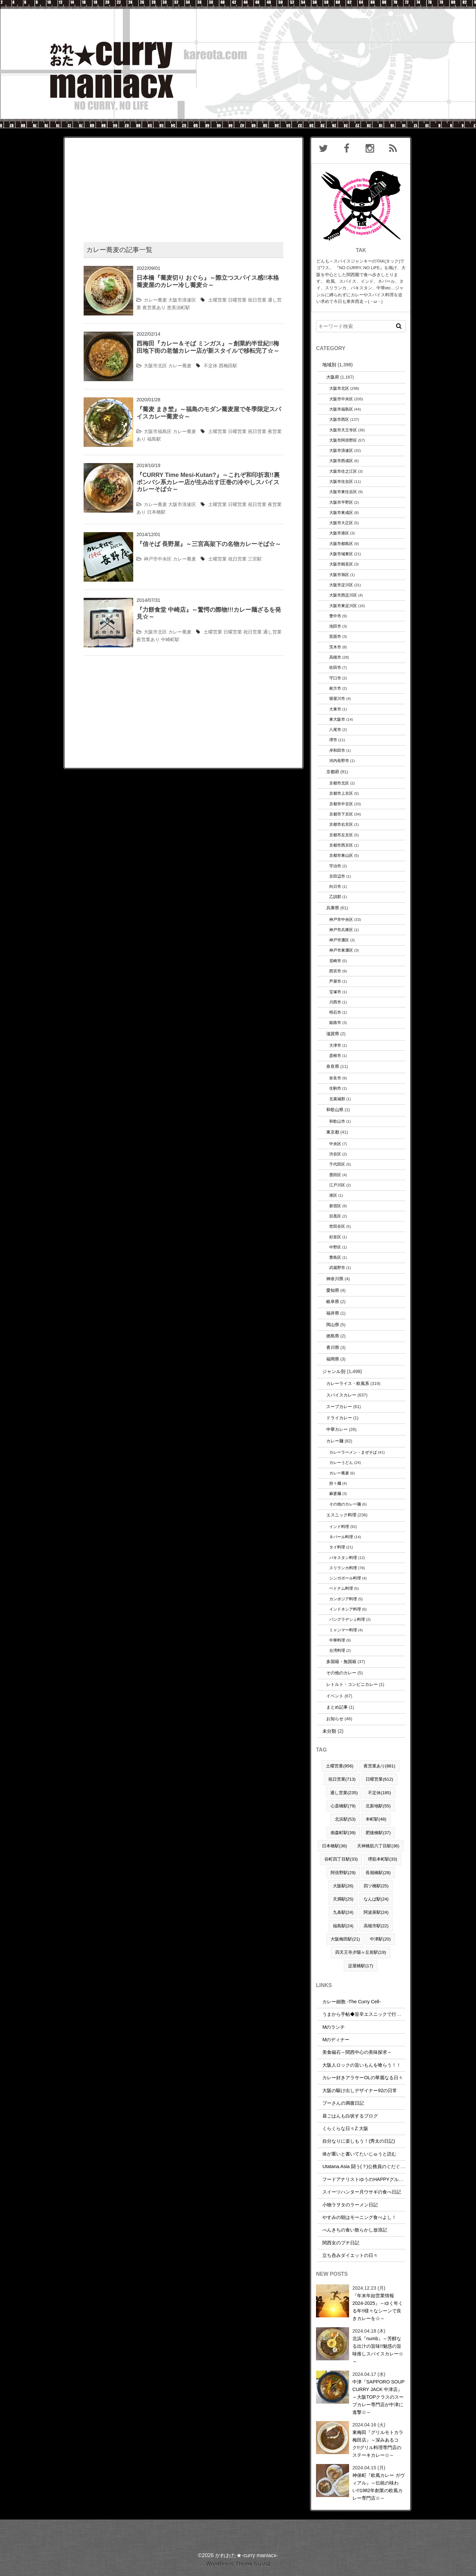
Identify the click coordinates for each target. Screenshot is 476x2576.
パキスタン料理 (343, 1557)
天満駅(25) (343, 1899)
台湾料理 (337, 1650)
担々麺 (335, 1483)
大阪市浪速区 (182, 300)
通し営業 (272, 632)
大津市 (335, 1045)
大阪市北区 (155, 365)
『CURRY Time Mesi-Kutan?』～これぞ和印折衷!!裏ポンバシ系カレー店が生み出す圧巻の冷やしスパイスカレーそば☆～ (208, 482)
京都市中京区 (341, 804)
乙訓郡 (335, 896)
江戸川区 (337, 1185)
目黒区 (335, 1216)
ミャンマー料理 (343, 1630)
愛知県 (332, 1290)
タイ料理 (337, 1547)
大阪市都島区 (341, 543)
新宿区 (335, 1206)
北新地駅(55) (378, 1805)
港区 (333, 1195)
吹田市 (335, 667)
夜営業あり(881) (379, 1765)
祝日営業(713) (342, 1779)
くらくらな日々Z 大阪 (345, 2128)
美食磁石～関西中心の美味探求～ (357, 2052)
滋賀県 (332, 1033)
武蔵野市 (337, 1267)
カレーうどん (341, 1462)
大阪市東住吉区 (343, 492)
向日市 (335, 886)
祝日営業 (257, 300)
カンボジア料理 (343, 1599)
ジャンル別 (333, 1371)
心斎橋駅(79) (343, 1805)
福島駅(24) (343, 1925)
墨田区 (335, 1175)
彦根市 (335, 1055)
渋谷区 (335, 1154)
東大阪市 (337, 719)
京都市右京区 (341, 824)
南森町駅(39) (343, 1832)
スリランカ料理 (343, 1568)
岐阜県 (332, 1301)
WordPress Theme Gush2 (238, 2564)
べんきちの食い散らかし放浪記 (354, 2229)
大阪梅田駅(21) (345, 1939)
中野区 (335, 1247)
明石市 (335, 1012)
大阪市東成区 (341, 512)
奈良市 (335, 1078)
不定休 (211, 365)
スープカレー (339, 1406)
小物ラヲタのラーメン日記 (350, 2204)
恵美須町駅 (178, 307)
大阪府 (332, 377)
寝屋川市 (337, 698)
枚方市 (335, 688)
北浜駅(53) (345, 1819)
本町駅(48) (376, 1819)
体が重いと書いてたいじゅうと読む (359, 2154)
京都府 (332, 771)
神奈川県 (334, 1278)
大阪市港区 (339, 533)
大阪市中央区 (341, 399)
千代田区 (337, 1164)
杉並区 (335, 1237)
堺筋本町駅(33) (382, 1859)
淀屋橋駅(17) (360, 1965)
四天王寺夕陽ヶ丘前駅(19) (360, 1952)
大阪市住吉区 (341, 481)
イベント (334, 1695)
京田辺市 (337, 876)
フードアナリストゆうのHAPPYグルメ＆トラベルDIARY (381, 2179)
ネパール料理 (341, 1537)
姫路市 (335, 1022)
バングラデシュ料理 (347, 1619)
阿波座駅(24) (376, 1912)
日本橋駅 (156, 512)
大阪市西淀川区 (343, 595)
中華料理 (337, 1640)
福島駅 (154, 439)
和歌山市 (337, 1121)
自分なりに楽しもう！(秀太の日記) (358, 2141)
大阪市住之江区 (343, 471)
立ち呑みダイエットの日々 (350, 2255)
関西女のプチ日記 (340, 2242)
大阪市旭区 (339, 574)
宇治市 (335, 866)
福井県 (332, 1313)
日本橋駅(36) (334, 1845)
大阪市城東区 (341, 554)
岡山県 (332, 1324)
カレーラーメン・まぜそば (353, 1452)
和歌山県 (334, 1109)
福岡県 (332, 1359)
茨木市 (335, 647)
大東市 (335, 709)
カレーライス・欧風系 (347, 1383)
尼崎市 (335, 961)
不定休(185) (379, 1792)
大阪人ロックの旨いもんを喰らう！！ (361, 2065)
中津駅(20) (380, 1939)
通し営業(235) (344, 1792)
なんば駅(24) (376, 1899)
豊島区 (335, 1257)
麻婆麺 (335, 1493)
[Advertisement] (183, 184)
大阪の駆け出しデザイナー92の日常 (359, 2090)
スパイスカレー (341, 1395)
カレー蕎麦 (155, 300)
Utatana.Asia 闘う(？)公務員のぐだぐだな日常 (370, 2166)
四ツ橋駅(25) (376, 1885)
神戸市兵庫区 (341, 929)
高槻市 (335, 657)
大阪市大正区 (341, 523)
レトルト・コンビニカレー (352, 1684)
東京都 (332, 1132)
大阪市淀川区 (341, 585)
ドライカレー (339, 1417)
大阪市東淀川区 (343, 605)
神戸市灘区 (339, 940)
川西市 (335, 1002)
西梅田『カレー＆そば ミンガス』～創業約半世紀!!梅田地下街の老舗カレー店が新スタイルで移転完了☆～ (208, 347)
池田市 (335, 626)
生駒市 (335, 1088)
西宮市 (335, 971)
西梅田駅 (228, 365)
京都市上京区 (341, 793)
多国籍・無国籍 (341, 1661)
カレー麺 (334, 1440)
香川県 (332, 1347)
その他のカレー (341, 1672)
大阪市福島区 (158, 431)
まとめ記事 (337, 1707)
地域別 (329, 364)
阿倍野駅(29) (343, 1872)
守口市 (335, 678)
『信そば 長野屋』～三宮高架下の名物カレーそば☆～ (209, 544)
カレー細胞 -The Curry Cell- (351, 2001)
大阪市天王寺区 (343, 430)
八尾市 (335, 729)
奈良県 (332, 1066)
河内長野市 (339, 760)
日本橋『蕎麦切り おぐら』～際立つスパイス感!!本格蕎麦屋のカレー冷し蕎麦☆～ (208, 281)
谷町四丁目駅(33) (341, 1859)
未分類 (329, 1731)
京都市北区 (339, 783)
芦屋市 (335, 981)
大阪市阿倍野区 (343, 440)
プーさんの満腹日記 (343, 2103)
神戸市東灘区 (341, 950)
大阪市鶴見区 (341, 564)
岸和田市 (337, 750)
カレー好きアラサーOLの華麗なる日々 (362, 2077)
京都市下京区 (341, 814)
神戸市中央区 (158, 559)
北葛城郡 (337, 1099)
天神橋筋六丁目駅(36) (378, 1845)
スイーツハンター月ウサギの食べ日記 (361, 2192)
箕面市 (335, 636)
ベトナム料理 (341, 1588)
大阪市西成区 (341, 460)
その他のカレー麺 (345, 1504)
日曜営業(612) (379, 1779)
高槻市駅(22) (376, 1925)
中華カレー (337, 1429)
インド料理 (339, 1526)
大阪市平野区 (341, 502)
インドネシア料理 (345, 1609)
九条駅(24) (343, 1912)
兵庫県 (332, 907)
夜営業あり (154, 307)
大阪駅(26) (343, 1885)
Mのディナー (335, 2039)
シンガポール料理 (345, 1578)
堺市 (333, 740)
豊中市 (335, 616)
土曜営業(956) (339, 1765)
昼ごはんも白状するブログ (350, 2116)
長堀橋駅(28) (378, 1872)
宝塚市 (335, 992)
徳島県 (332, 1335)
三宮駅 (255, 559)
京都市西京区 (341, 845)
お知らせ (334, 1718)
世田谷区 (337, 1226)
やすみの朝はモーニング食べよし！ (359, 2217)
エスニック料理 (341, 1514)
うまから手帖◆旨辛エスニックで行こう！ (366, 2014)
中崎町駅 (170, 639)
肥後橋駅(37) (378, 1832)
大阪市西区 (339, 419)
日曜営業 (237, 300)
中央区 (335, 1144)
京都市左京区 (341, 835)
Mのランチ (333, 2027)
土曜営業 (217, 300)
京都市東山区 (341, 855)
